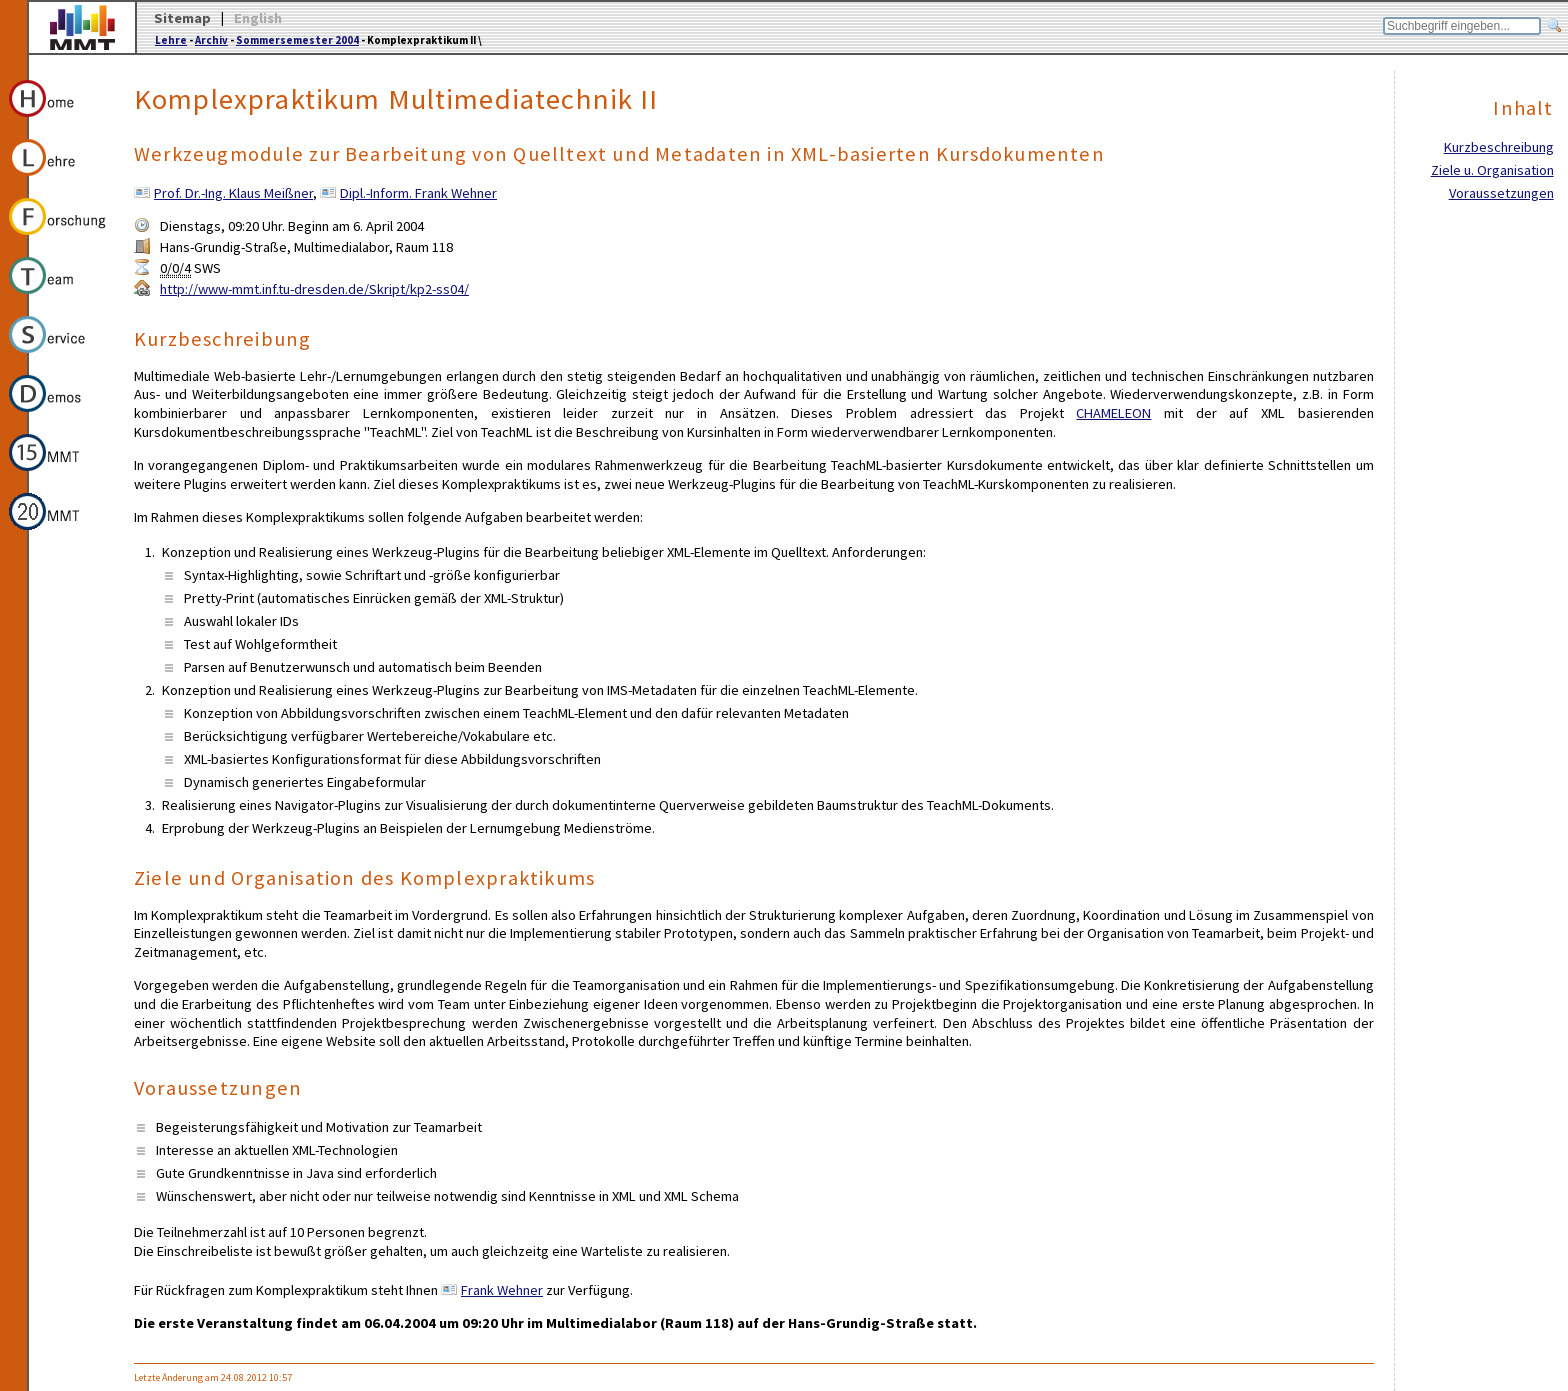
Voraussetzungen (1501, 193)
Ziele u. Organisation (1492, 170)
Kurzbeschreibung (1499, 147)
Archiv (211, 40)
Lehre (171, 40)
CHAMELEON (1113, 413)
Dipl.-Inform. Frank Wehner (418, 193)
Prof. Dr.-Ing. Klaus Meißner (233, 193)
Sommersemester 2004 (297, 40)
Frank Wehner (502, 1290)
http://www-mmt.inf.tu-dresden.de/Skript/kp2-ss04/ (314, 289)
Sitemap (182, 18)
